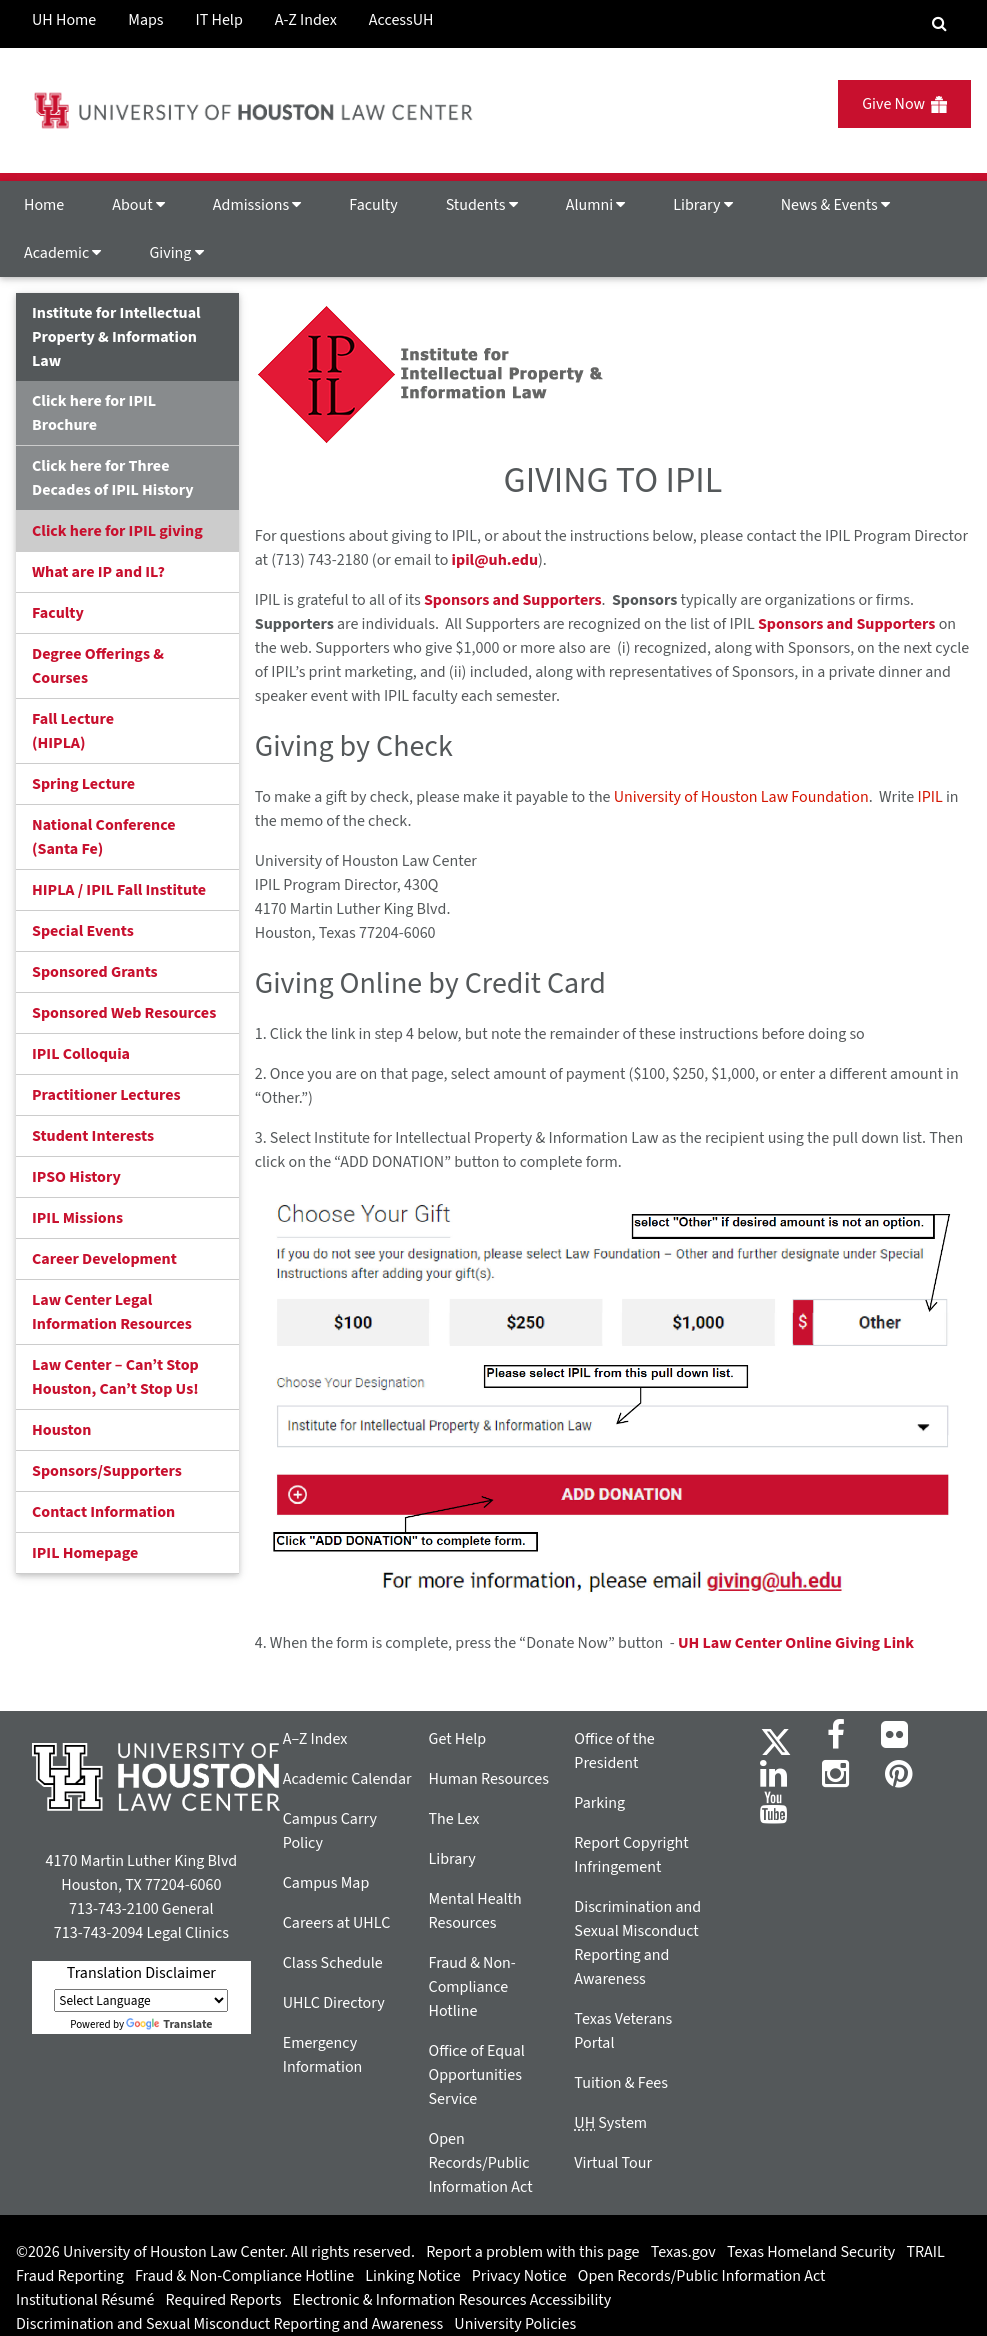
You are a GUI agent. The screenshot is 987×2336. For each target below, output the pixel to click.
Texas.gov (683, 2252)
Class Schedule (333, 1963)
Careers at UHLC (337, 1923)
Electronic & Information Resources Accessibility (452, 2300)
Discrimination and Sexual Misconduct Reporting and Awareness (229, 2324)
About (138, 205)
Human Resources (489, 1779)
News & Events (835, 205)
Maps (145, 20)
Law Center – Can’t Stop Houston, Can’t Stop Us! (115, 1377)
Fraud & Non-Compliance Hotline (472, 1987)
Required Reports (224, 2300)
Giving (176, 253)
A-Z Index (306, 20)
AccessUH (401, 20)
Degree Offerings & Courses (98, 666)
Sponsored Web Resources (124, 1013)
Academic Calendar (347, 1779)
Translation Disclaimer (141, 1973)
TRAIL (926, 2252)
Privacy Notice (519, 2276)
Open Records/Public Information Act (481, 2163)
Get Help (458, 1739)
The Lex (454, 1819)
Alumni (596, 205)
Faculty (373, 205)
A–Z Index (315, 1739)
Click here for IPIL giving (117, 531)
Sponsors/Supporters (107, 1471)
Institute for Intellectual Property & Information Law (116, 337)
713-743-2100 (113, 1909)
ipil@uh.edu (495, 560)
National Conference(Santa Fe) (103, 837)
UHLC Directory (334, 2003)
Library (702, 205)
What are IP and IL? (98, 572)
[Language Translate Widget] (141, 2000)
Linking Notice (412, 2276)
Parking (599, 1803)
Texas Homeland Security (811, 2252)
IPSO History (76, 1177)
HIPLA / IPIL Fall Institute (119, 890)
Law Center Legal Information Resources (112, 1312)
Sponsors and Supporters (513, 600)
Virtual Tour (613, 2163)
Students (482, 205)
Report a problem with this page (532, 2252)
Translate (169, 2024)
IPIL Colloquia (81, 1054)
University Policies (515, 2324)
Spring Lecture (83, 784)
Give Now (904, 104)
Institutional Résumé (85, 2300)
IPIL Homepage (85, 1553)
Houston (61, 1430)
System (610, 2123)
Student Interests (93, 1136)
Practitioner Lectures (106, 1095)
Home (44, 205)
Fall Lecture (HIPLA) (73, 731)
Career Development (104, 1259)
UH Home (64, 20)
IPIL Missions (77, 1218)
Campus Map (326, 1883)
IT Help (219, 20)
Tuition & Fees (621, 2083)
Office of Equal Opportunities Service (477, 2075)
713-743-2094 (98, 1933)
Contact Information (103, 1512)
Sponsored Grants (95, 972)
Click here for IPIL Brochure (94, 413)
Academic (62, 253)
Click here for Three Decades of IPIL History (113, 478)
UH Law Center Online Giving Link (796, 1643)
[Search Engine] (939, 24)
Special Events (83, 931)
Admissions (257, 205)
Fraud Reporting (70, 2276)
